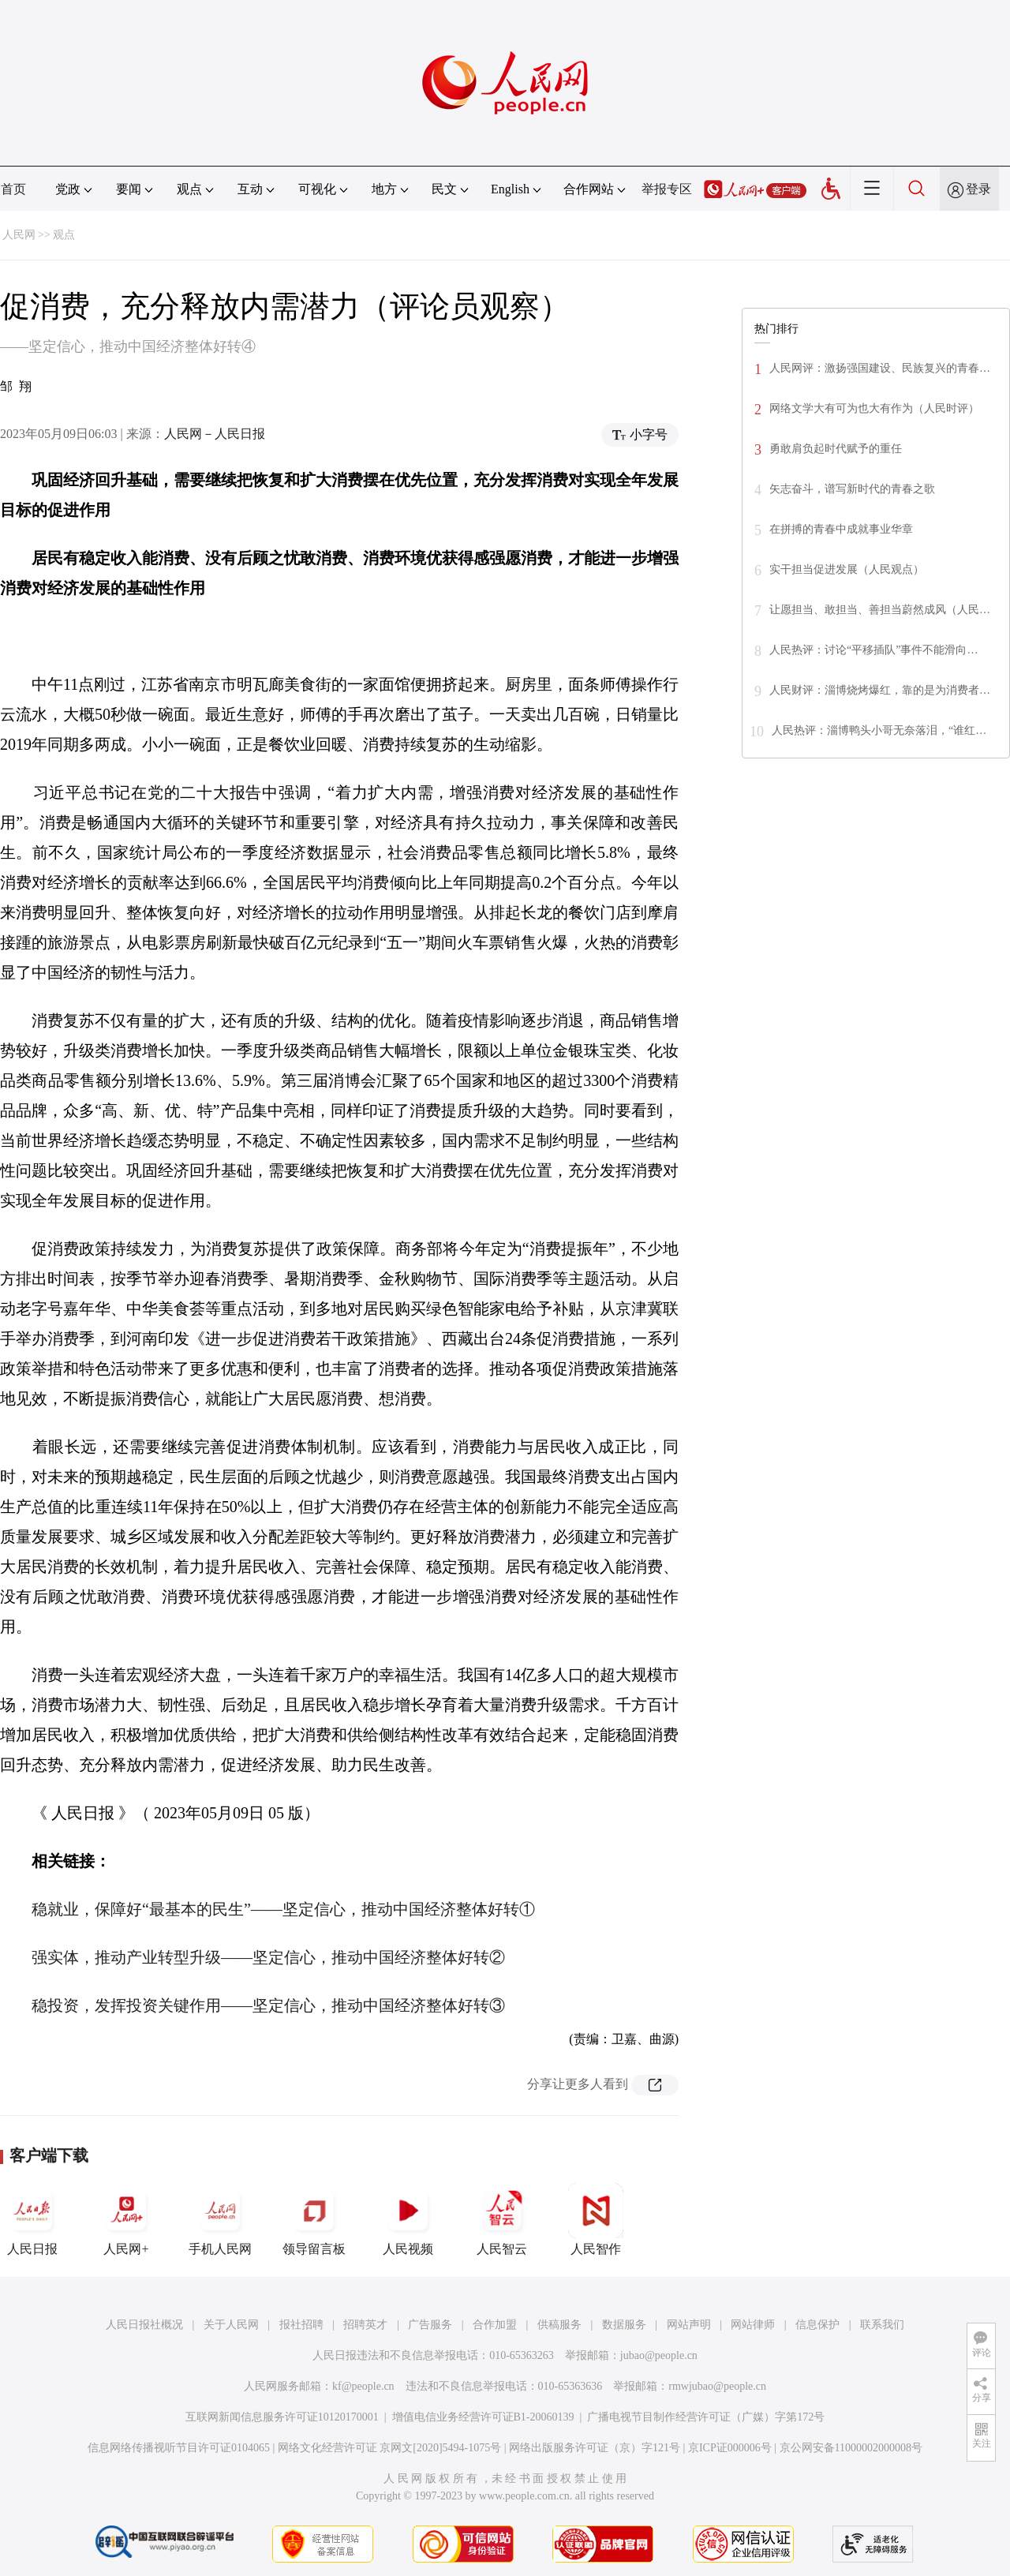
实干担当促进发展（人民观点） (846, 569)
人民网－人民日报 (214, 433)
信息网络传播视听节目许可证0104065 (179, 2448)
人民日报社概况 (144, 2325)
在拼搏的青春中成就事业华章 (841, 529)
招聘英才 (365, 2325)
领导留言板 (314, 2219)
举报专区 (667, 189)
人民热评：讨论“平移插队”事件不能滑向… (873, 650)
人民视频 (408, 2219)
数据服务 (624, 2325)
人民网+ (126, 2219)
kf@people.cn (363, 2386)
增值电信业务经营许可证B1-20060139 (483, 2417)
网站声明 (689, 2325)
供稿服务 (559, 2325)
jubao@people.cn (659, 2355)
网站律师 (753, 2325)
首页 (13, 189)
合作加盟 (495, 2325)
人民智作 (595, 2219)
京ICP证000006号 (730, 2448)
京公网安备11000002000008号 (851, 2448)
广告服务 (430, 2325)
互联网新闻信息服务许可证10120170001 (282, 2417)
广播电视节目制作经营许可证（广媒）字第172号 (706, 2417)
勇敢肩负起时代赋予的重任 (835, 449)
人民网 (19, 235)
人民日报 (32, 2219)
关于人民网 (231, 2325)
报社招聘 (301, 2325)
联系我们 (882, 2325)
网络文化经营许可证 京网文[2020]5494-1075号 (390, 2448)
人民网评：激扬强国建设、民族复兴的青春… (879, 368)
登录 (978, 189)
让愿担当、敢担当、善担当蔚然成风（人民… (879, 610)
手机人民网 (220, 2219)
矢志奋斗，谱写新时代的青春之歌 (852, 489)
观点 (64, 235)
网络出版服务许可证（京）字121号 (594, 2448)
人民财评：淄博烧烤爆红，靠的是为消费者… (879, 690)
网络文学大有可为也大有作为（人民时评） (874, 408)
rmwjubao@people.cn (717, 2386)
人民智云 (501, 2219)
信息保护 (817, 2325)
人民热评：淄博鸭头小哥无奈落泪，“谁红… (879, 730)
